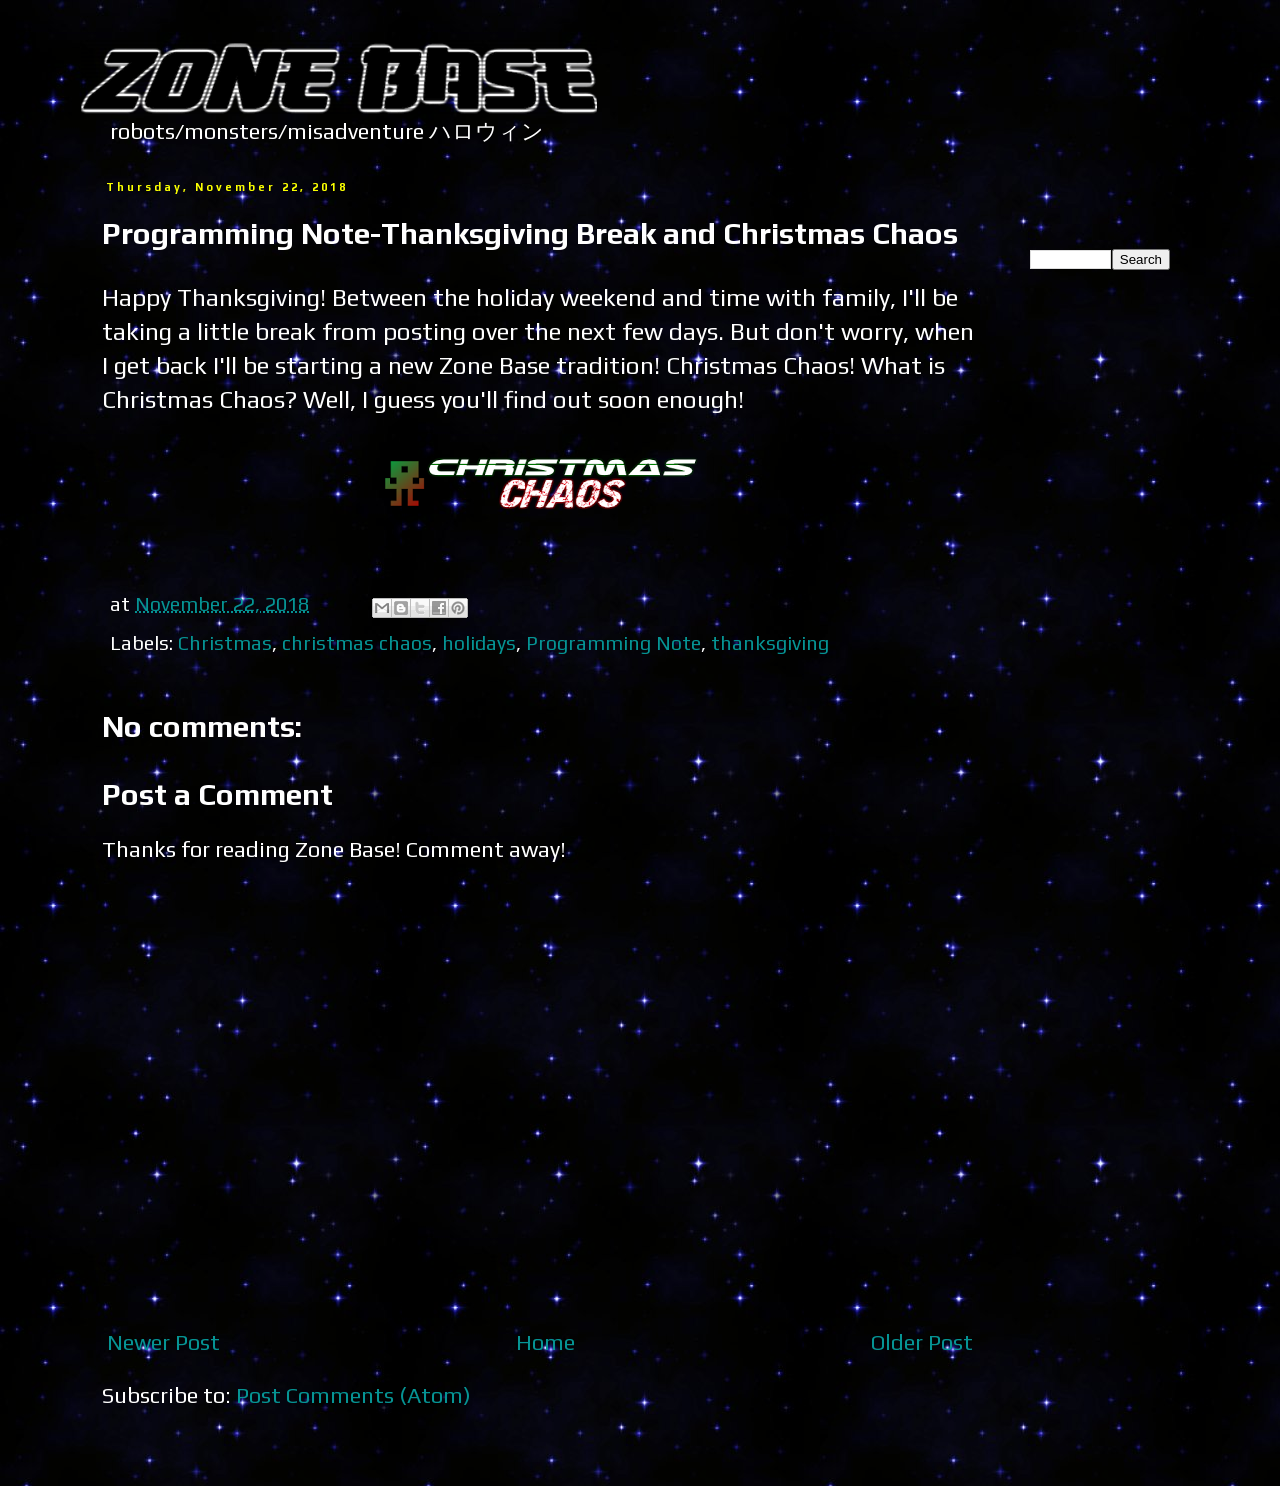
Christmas (225, 642)
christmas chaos (357, 642)
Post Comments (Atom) (353, 1395)
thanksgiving (770, 642)
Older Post (922, 1342)
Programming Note (613, 642)
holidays (479, 642)
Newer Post (163, 1342)
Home (545, 1342)
